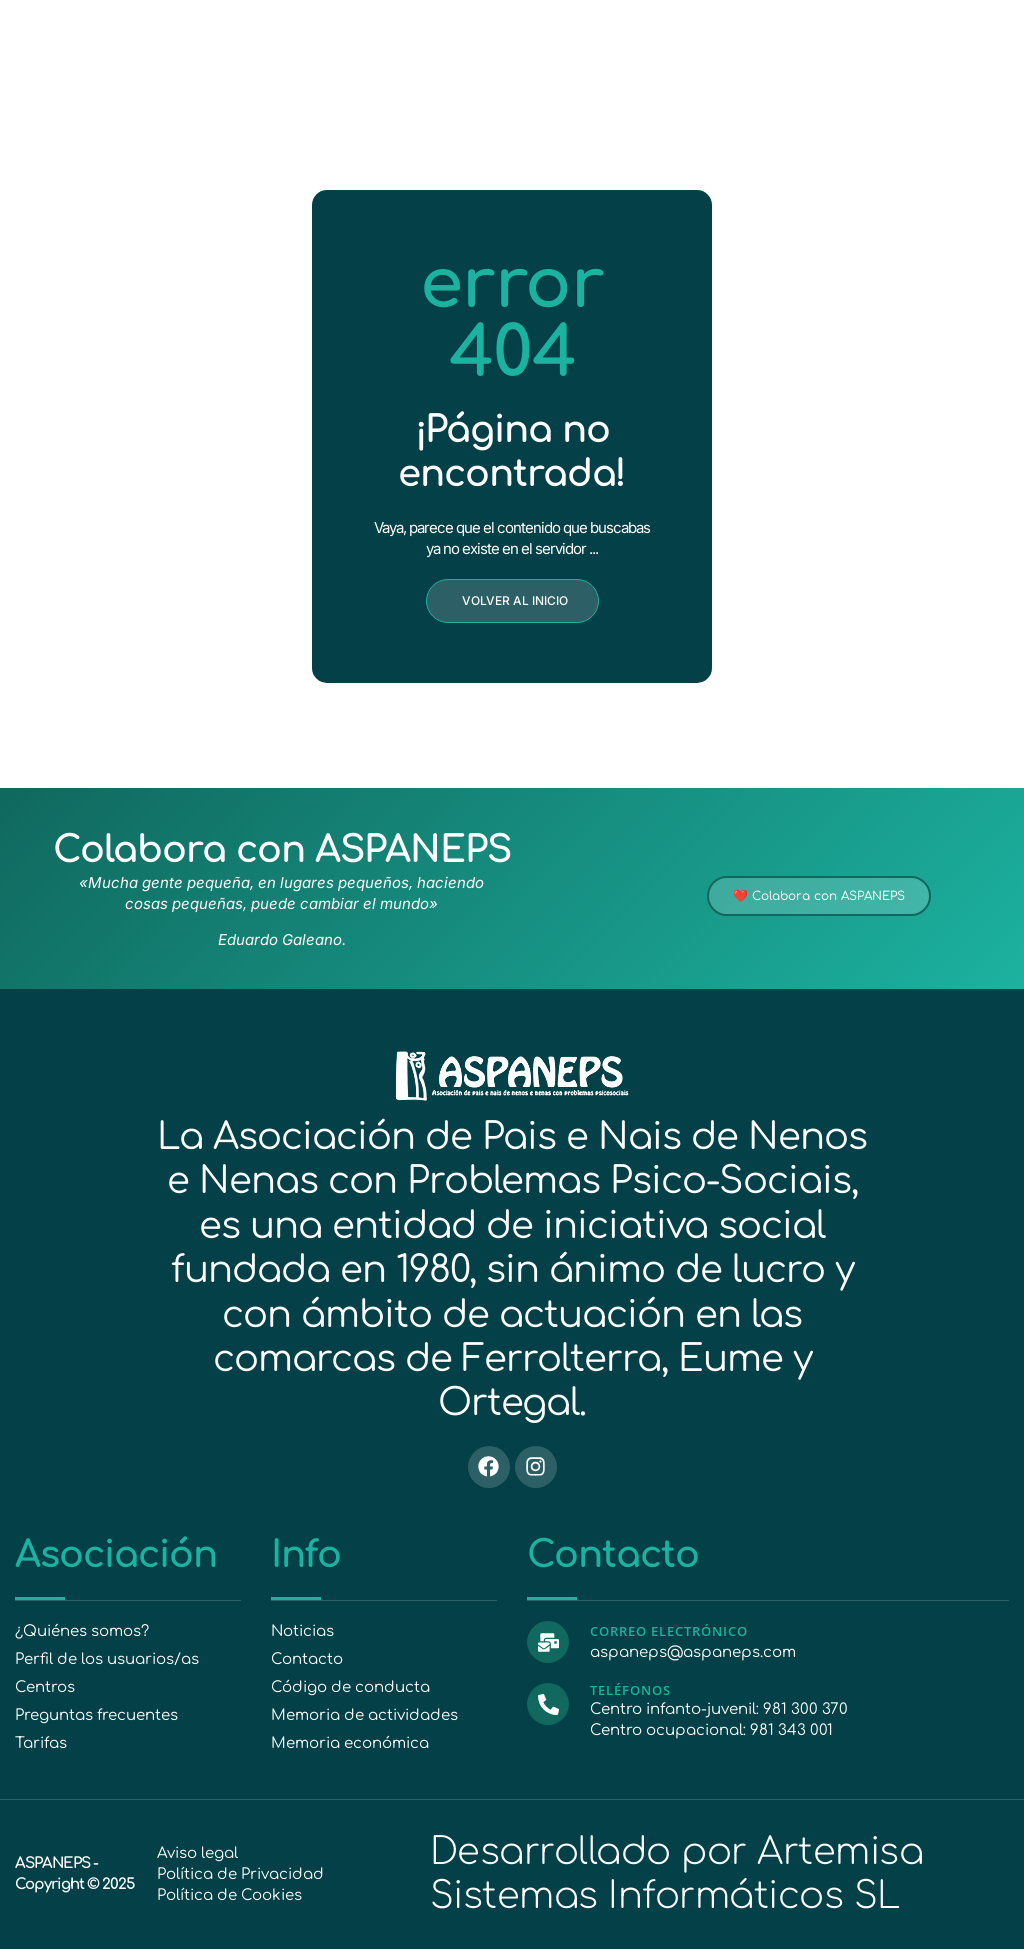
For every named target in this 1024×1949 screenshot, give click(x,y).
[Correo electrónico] (548, 1642)
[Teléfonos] (548, 1704)
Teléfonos (630, 1690)
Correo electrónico (669, 1631)
